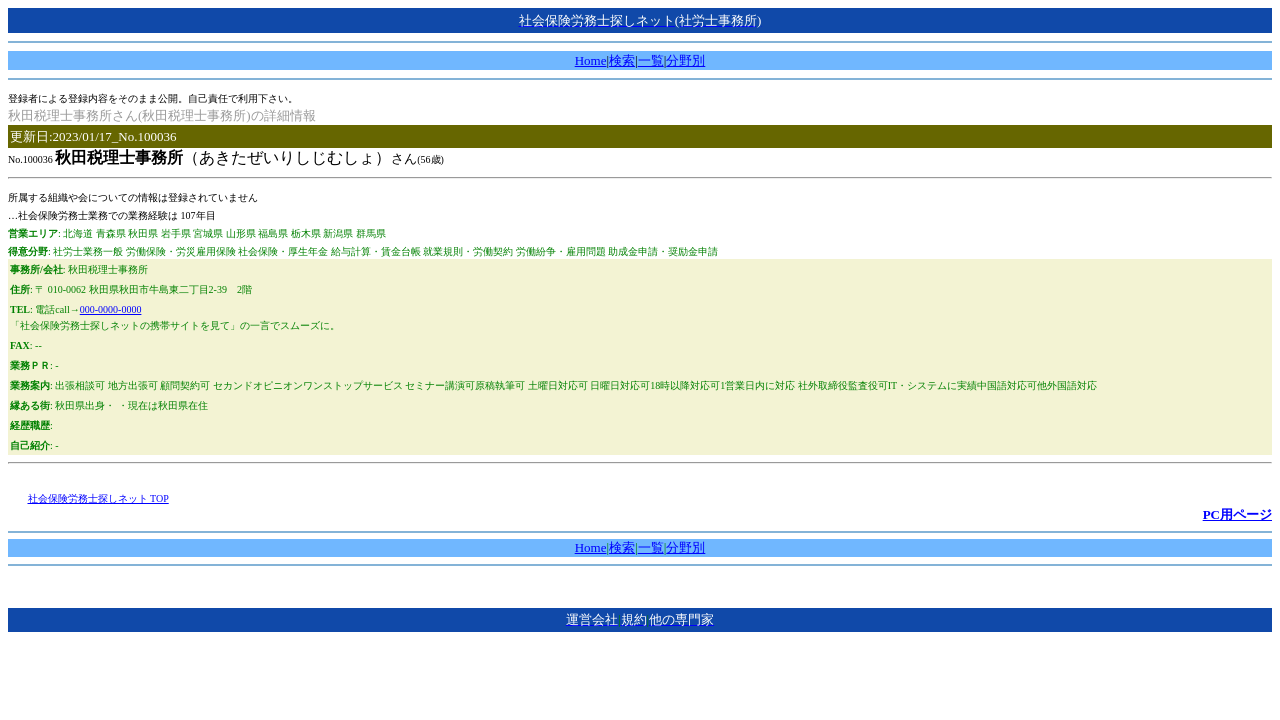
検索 (622, 60)
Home (591, 60)
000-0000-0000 (111, 309)
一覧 (651, 60)
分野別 (685, 60)
